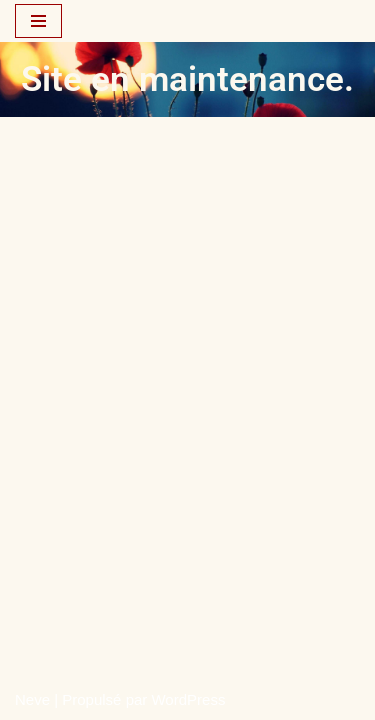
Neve (32, 699)
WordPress (188, 699)
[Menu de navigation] (38, 21)
